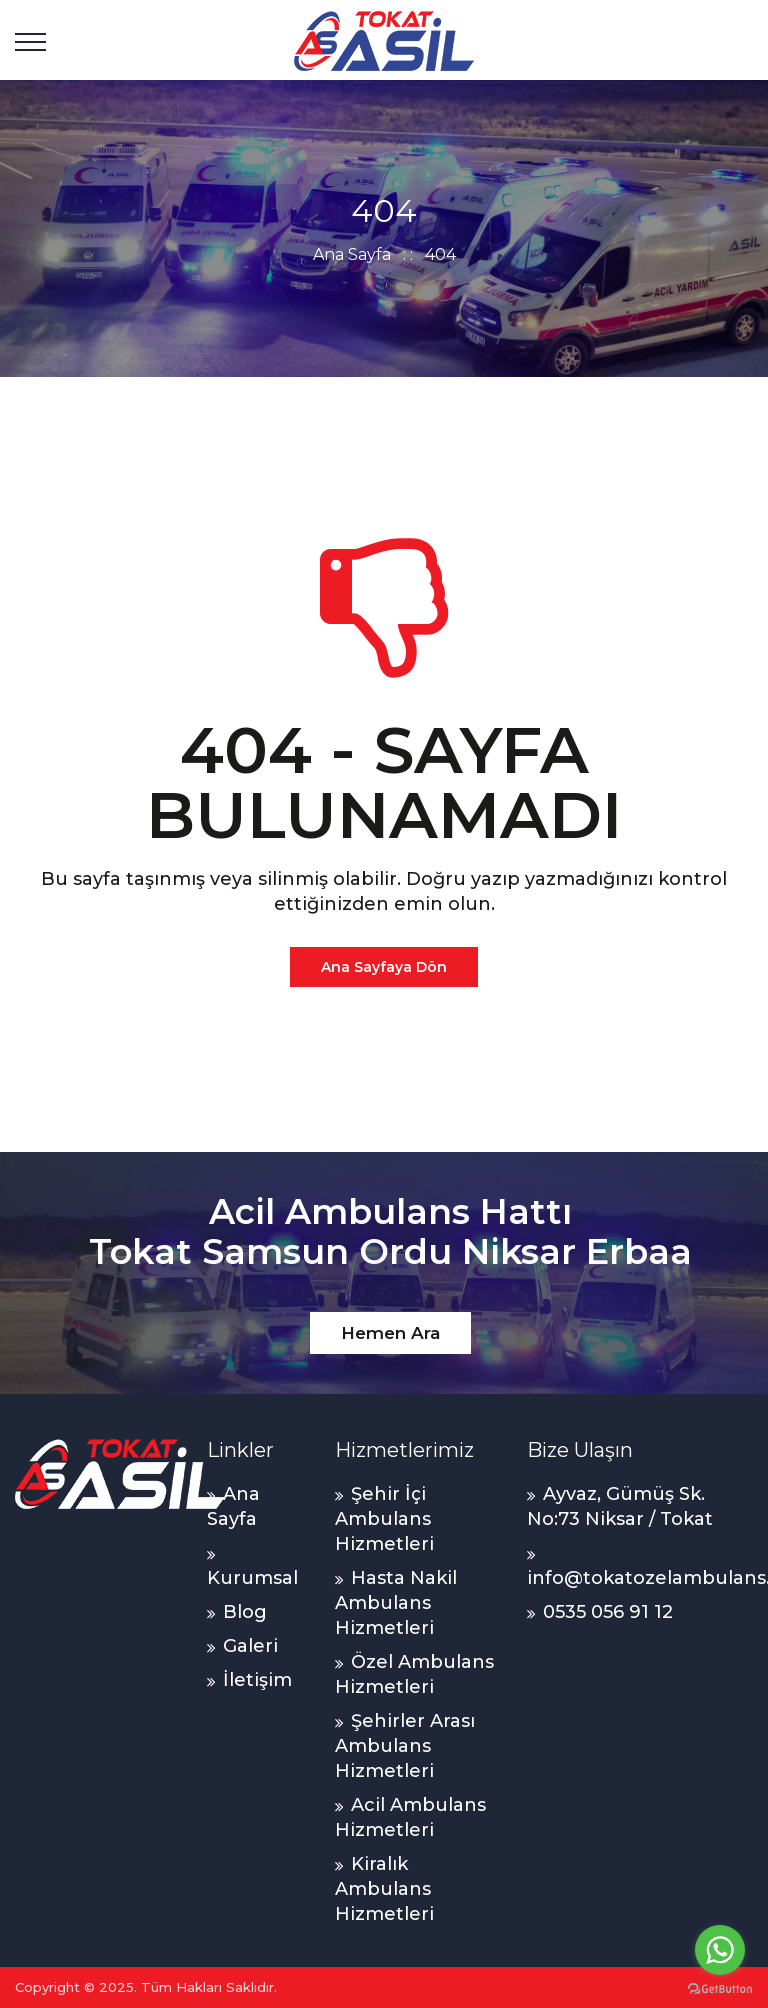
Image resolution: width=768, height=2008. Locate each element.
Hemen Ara (390, 1333)
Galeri (250, 1646)
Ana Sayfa (352, 254)
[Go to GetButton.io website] (720, 1988)
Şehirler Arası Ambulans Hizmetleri (405, 1746)
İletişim (257, 1680)
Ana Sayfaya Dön (384, 967)
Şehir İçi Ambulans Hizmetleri (384, 1519)
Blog (245, 1612)
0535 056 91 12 (608, 1612)
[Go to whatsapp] (720, 1950)
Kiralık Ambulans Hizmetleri (384, 1889)
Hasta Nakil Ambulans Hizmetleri (396, 1603)
